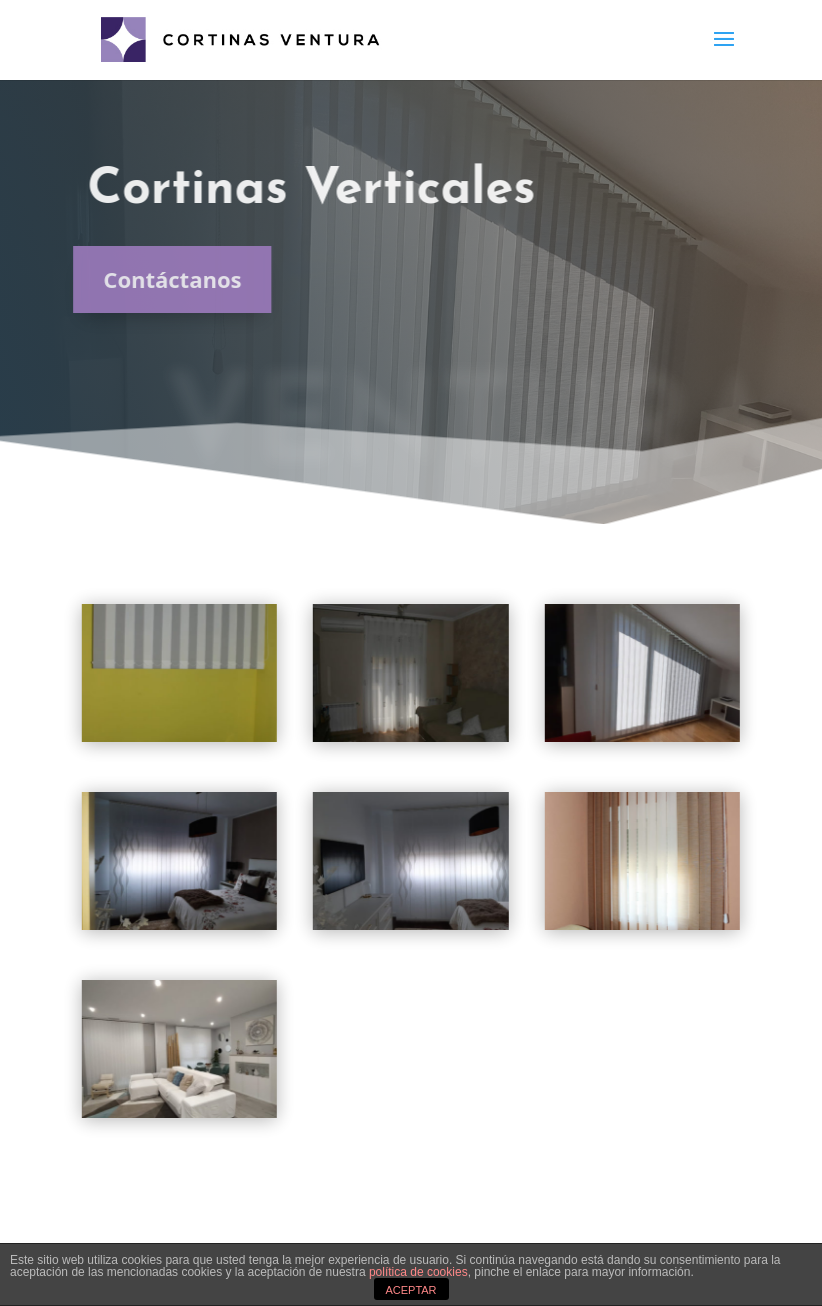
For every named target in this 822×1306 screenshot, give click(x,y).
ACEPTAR (410, 1290)
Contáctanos (162, 279)
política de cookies (418, 1272)
